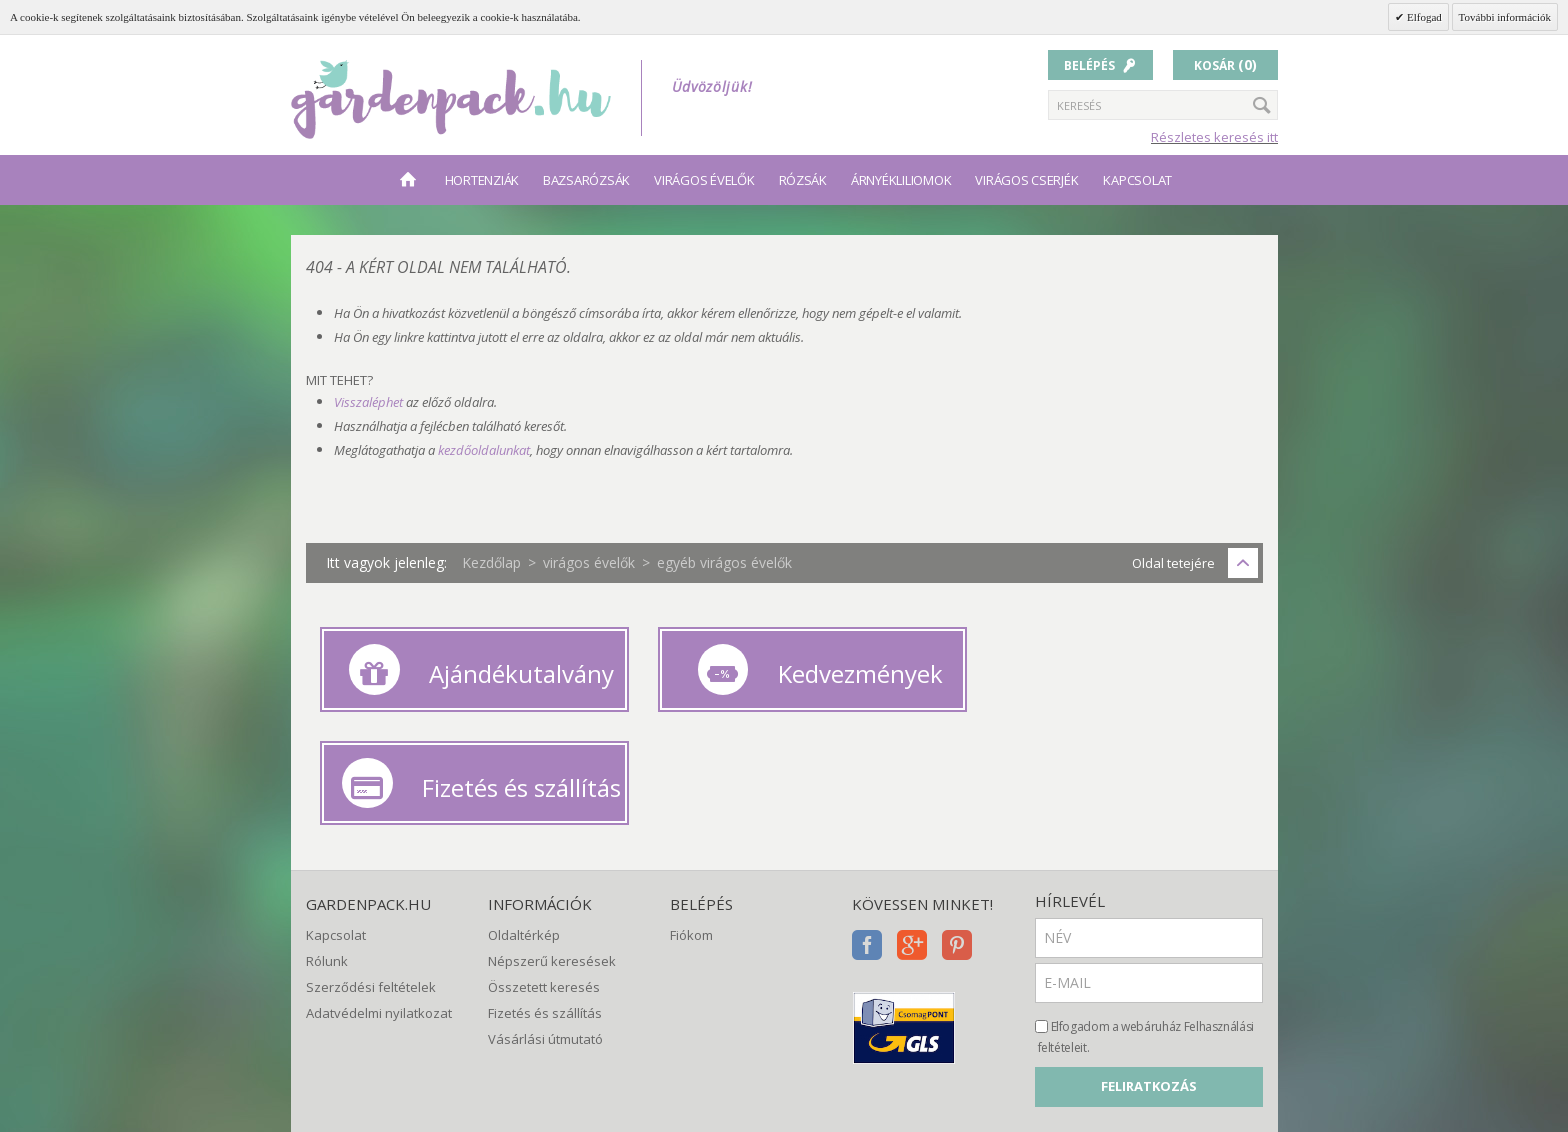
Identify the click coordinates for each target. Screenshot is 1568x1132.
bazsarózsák (586, 180)
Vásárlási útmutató (545, 907)
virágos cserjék (1026, 180)
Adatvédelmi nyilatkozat (379, 881)
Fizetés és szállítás (545, 881)
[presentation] (1187, 1013)
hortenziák (482, 180)
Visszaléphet (368, 402)
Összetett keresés (544, 854)
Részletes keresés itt (1214, 137)
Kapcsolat (1137, 180)
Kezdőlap (491, 562)
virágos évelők (704, 180)
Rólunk (327, 828)
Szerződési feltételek (371, 854)
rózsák (803, 180)
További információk (1505, 17)
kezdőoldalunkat (484, 450)
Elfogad (1423, 17)
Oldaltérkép (524, 802)
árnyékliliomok (901, 180)
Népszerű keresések (552, 828)
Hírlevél (1070, 768)
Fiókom (691, 802)
